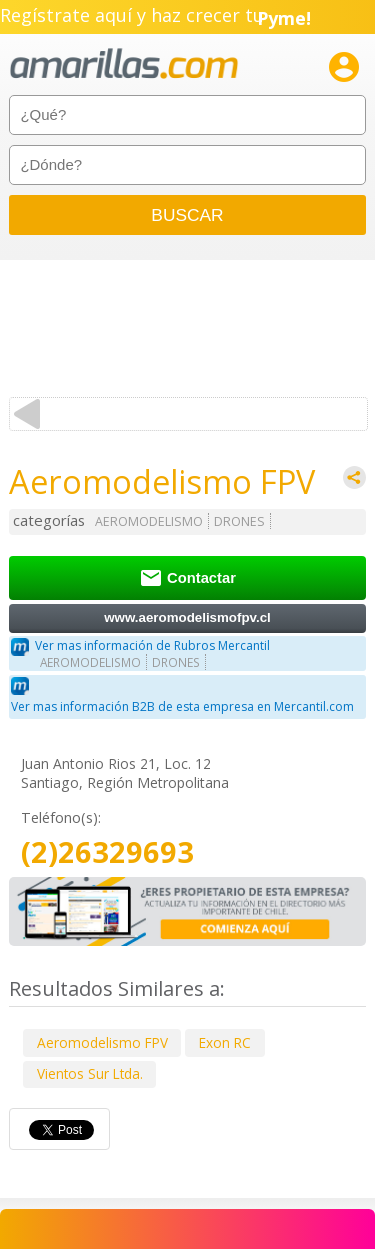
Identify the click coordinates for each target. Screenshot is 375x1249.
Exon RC (225, 1042)
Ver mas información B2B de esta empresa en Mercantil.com (182, 706)
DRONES (239, 521)
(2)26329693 (107, 852)
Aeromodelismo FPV (102, 1042)
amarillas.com (124, 64)
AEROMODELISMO (149, 521)
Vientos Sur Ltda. (90, 1073)
